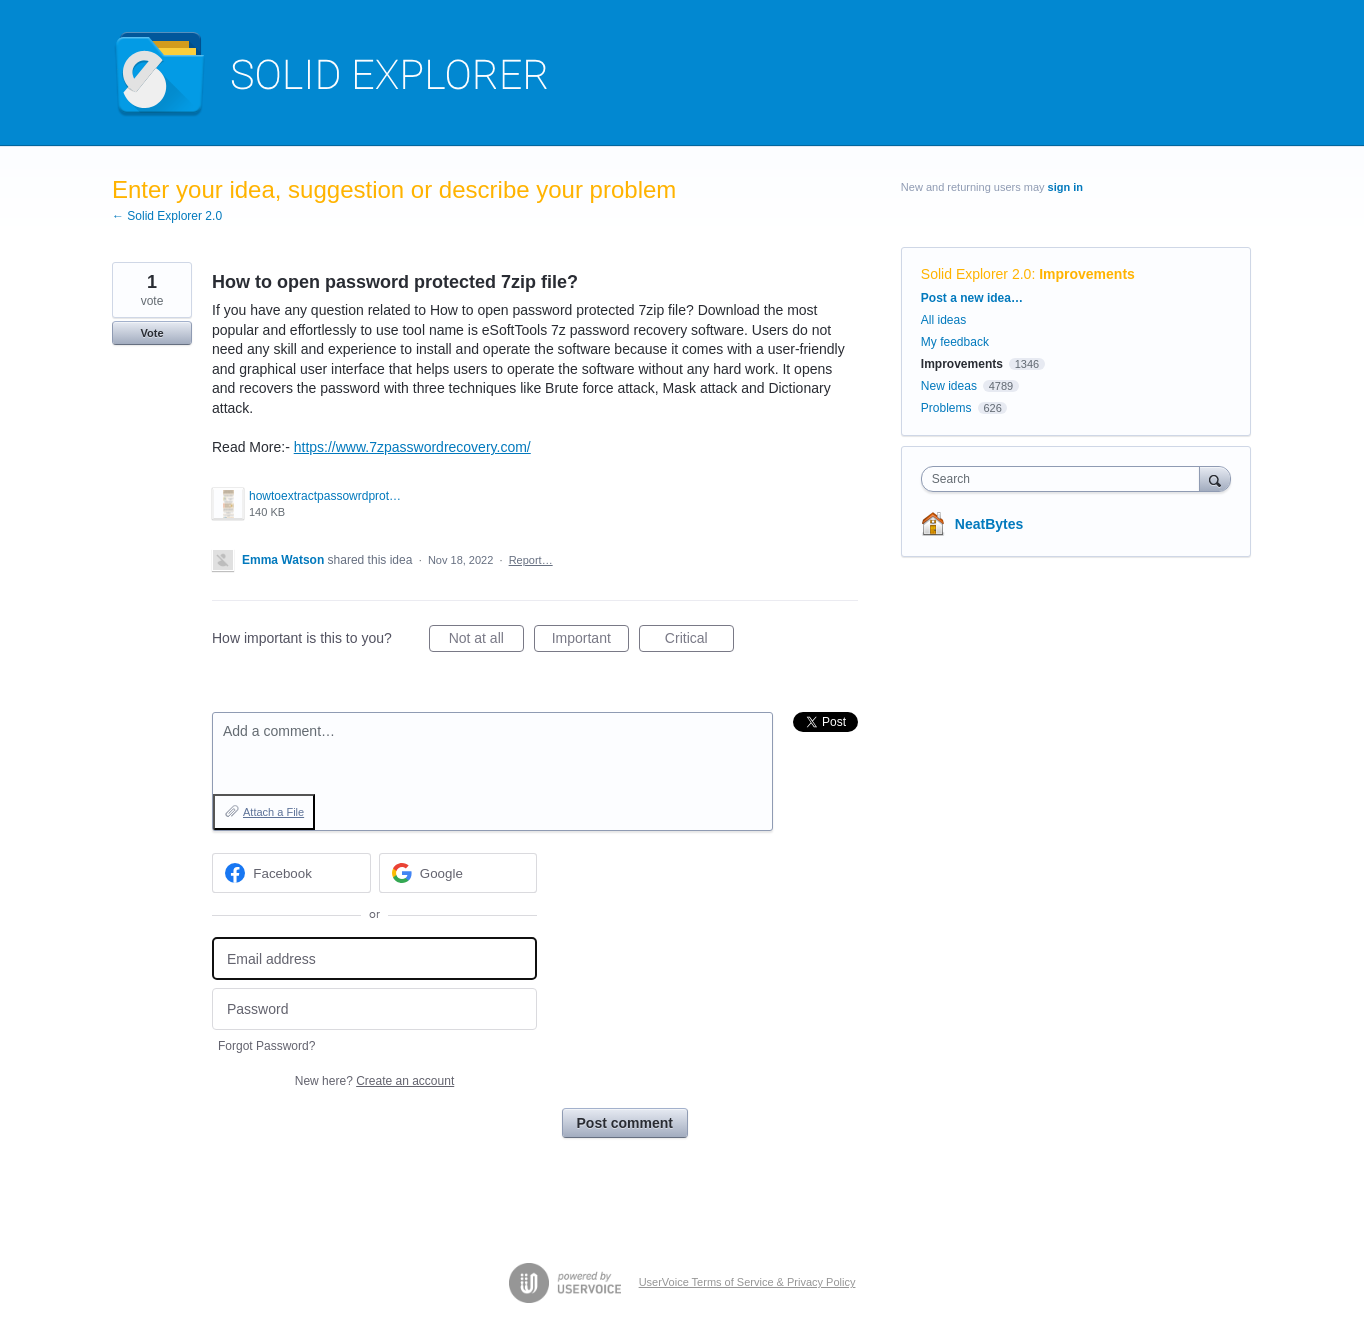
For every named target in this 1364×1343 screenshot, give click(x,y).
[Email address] (374, 958)
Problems (946, 408)
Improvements (1087, 274)
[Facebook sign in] (291, 873)
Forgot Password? (266, 1046)
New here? (374, 1081)
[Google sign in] (458, 873)
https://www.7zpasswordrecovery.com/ (412, 447)
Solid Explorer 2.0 (976, 274)
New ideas (949, 386)
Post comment (625, 1123)
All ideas (943, 320)
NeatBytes (989, 524)
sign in (1065, 187)
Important (590, 641)
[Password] (374, 1009)
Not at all (486, 641)
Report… (531, 560)
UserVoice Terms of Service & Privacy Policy (747, 1282)
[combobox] (1065, 479)
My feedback (955, 342)
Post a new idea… (972, 298)
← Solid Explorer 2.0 (167, 216)
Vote (151, 333)
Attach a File (273, 812)
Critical (699, 641)
